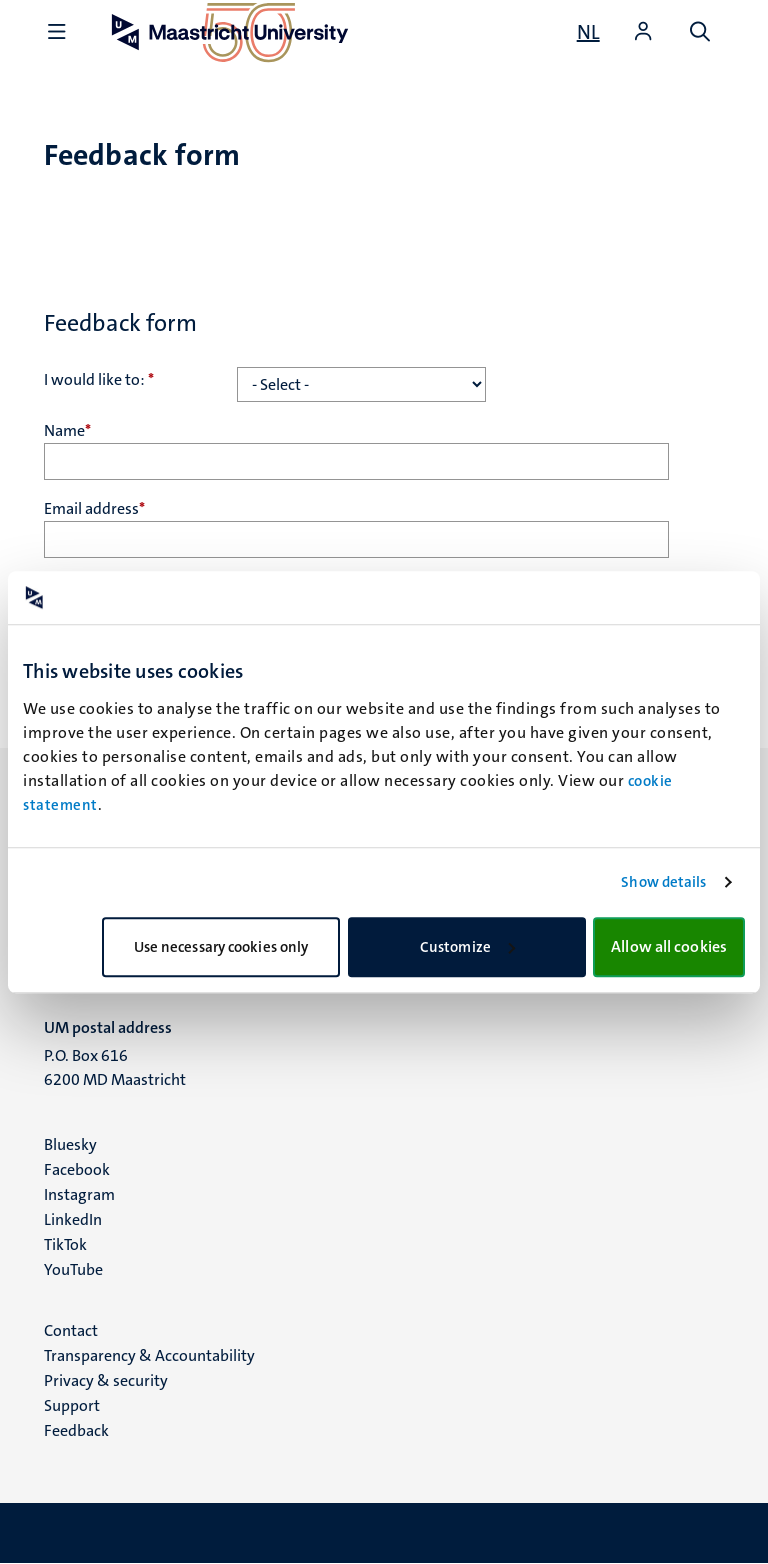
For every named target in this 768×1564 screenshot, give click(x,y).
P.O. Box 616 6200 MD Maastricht (115, 1067)
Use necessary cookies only (221, 947)
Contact (71, 1330)
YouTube (73, 1269)
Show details (663, 882)
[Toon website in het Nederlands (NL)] (588, 32)
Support (72, 1405)
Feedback (76, 1430)
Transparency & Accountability (149, 1355)
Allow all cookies (669, 946)
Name (67, 430)
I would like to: (99, 379)
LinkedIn (73, 1219)
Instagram (79, 1194)
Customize (467, 947)
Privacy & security (106, 1380)
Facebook (77, 1169)
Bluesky (70, 1144)
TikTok (65, 1244)
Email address (94, 508)
